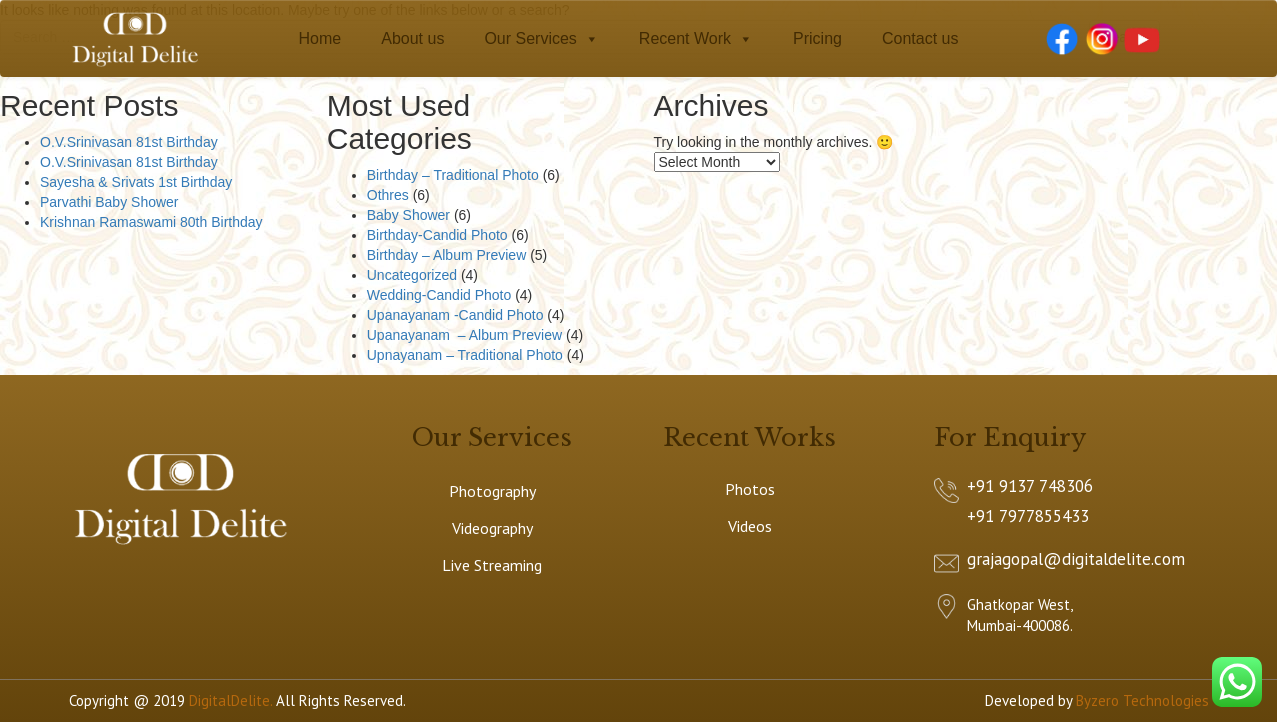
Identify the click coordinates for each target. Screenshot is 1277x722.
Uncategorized (412, 275)
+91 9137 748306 (1030, 486)
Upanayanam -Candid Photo (455, 315)
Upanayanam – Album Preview (464, 335)
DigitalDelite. (230, 700)
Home (320, 38)
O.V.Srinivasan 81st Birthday (129, 142)
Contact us (920, 38)
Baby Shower (408, 215)
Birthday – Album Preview (447, 255)
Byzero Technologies (1142, 700)
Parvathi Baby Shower (109, 202)
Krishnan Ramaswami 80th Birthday (151, 222)
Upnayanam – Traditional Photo (465, 355)
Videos (750, 526)
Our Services (541, 39)
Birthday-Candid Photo (437, 235)
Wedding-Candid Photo (439, 295)
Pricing (817, 38)
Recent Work (696, 39)
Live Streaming (492, 565)
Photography (492, 491)
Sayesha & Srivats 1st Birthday (136, 182)
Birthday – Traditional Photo (453, 175)
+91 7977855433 (1028, 516)
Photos (750, 489)
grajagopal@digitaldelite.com (1076, 559)
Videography (492, 528)
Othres (388, 195)
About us (412, 38)
